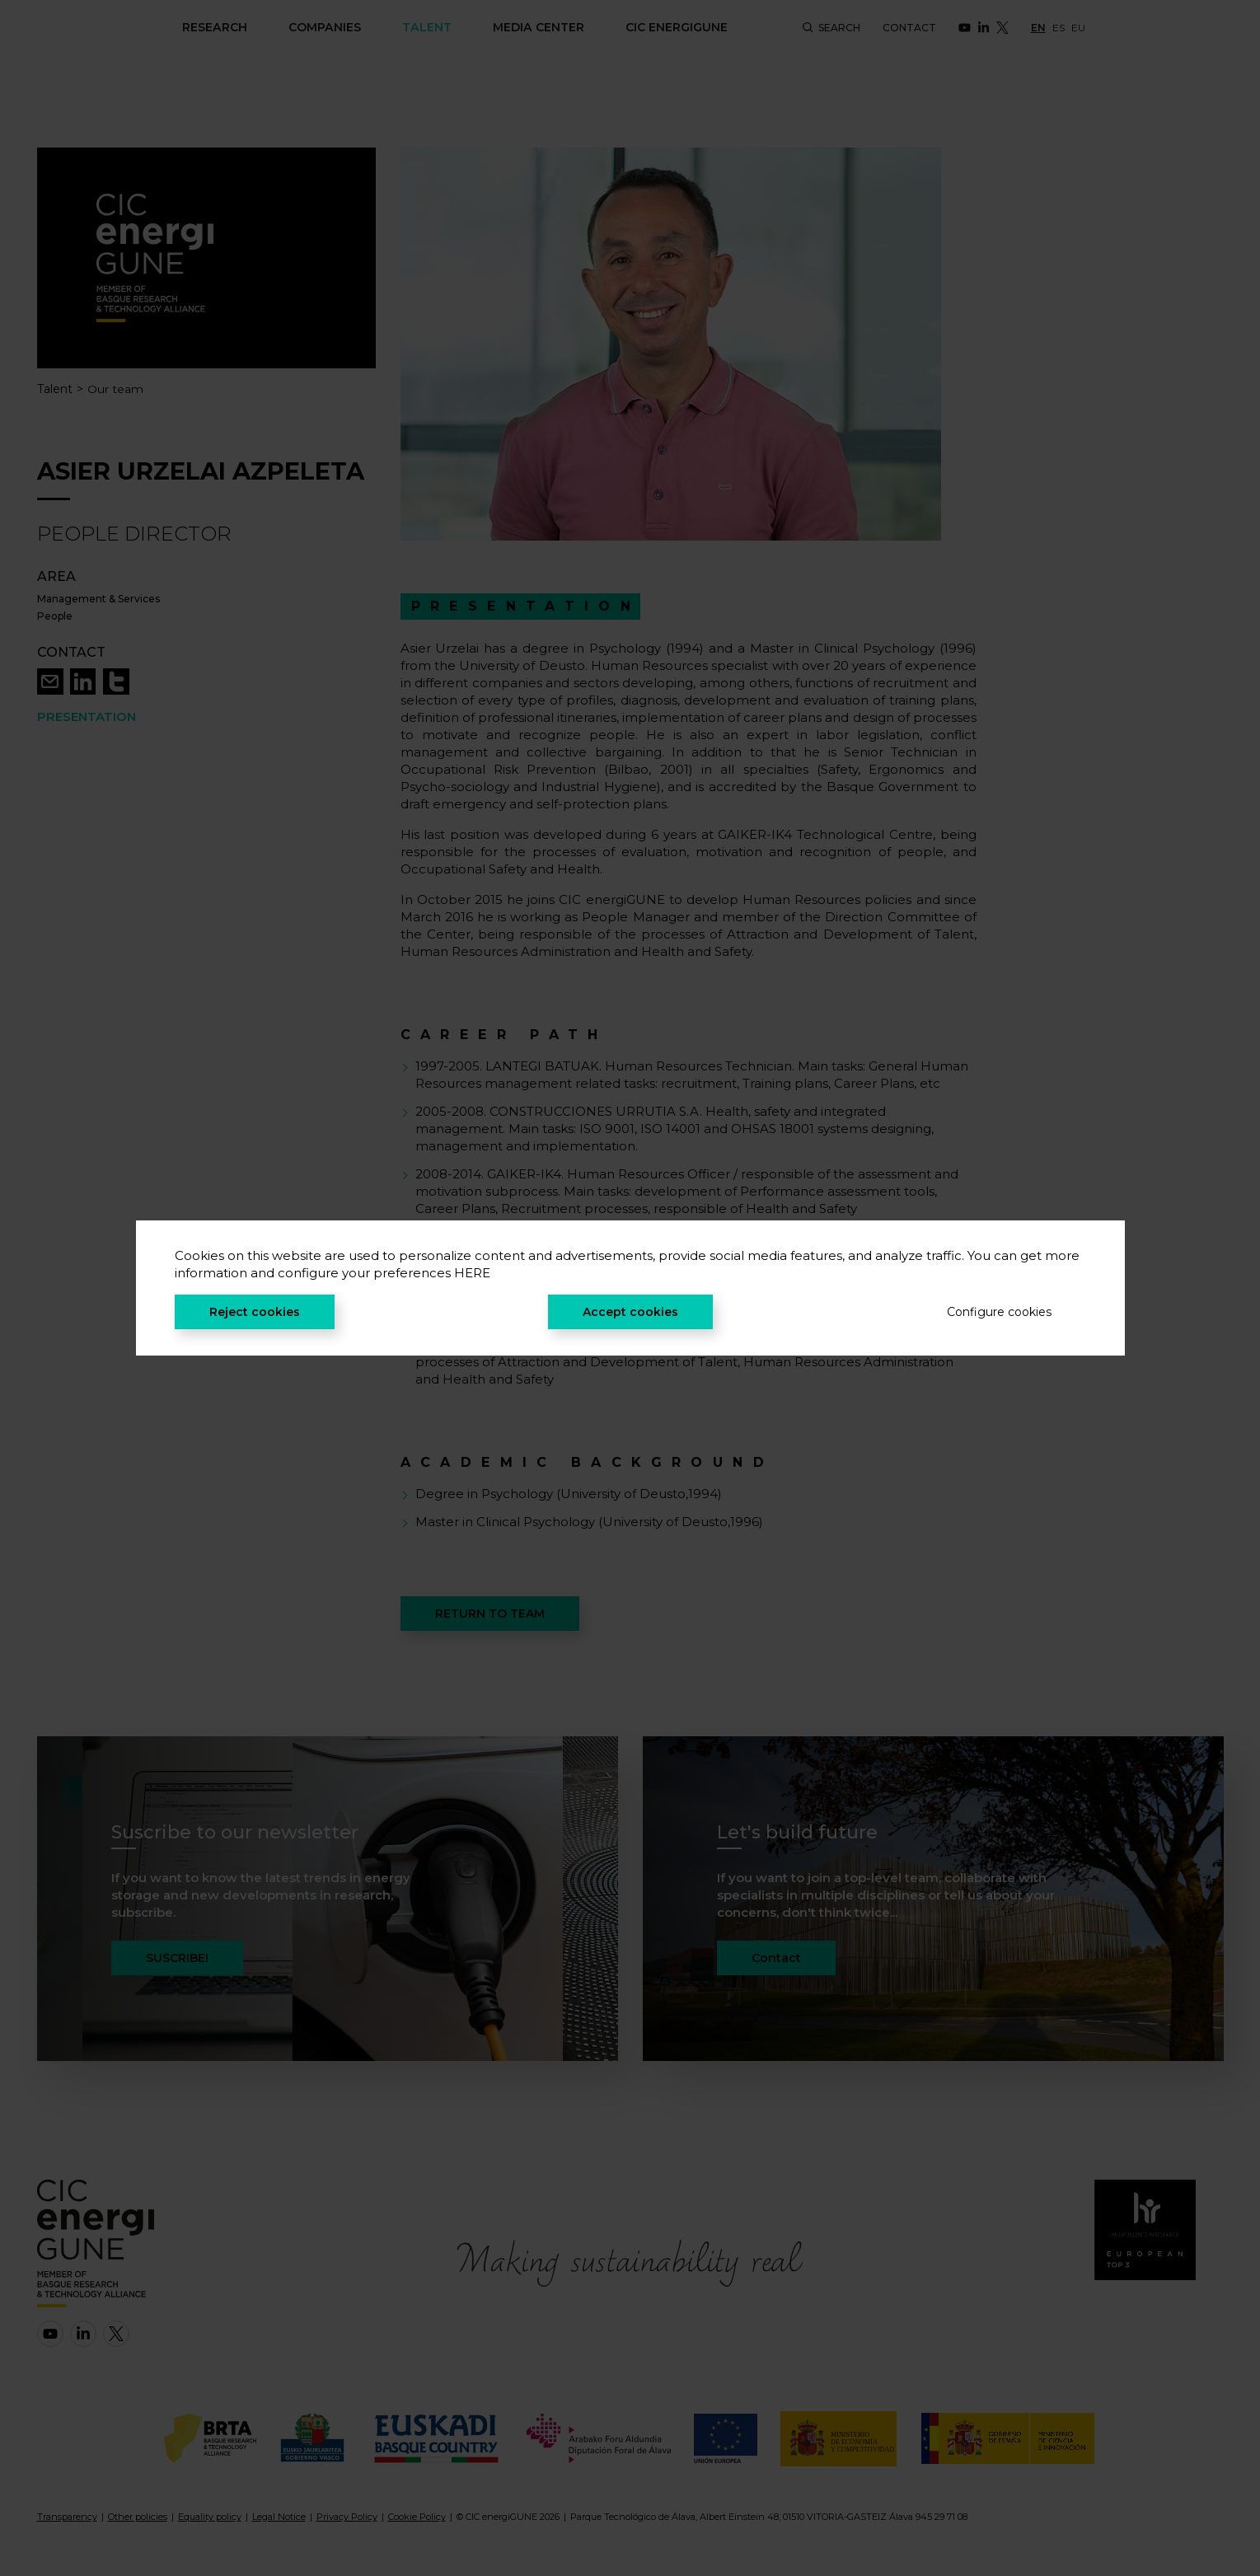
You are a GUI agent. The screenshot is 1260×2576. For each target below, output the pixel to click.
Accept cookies (630, 1311)
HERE (472, 1273)
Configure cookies (999, 1311)
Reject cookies (254, 1311)
